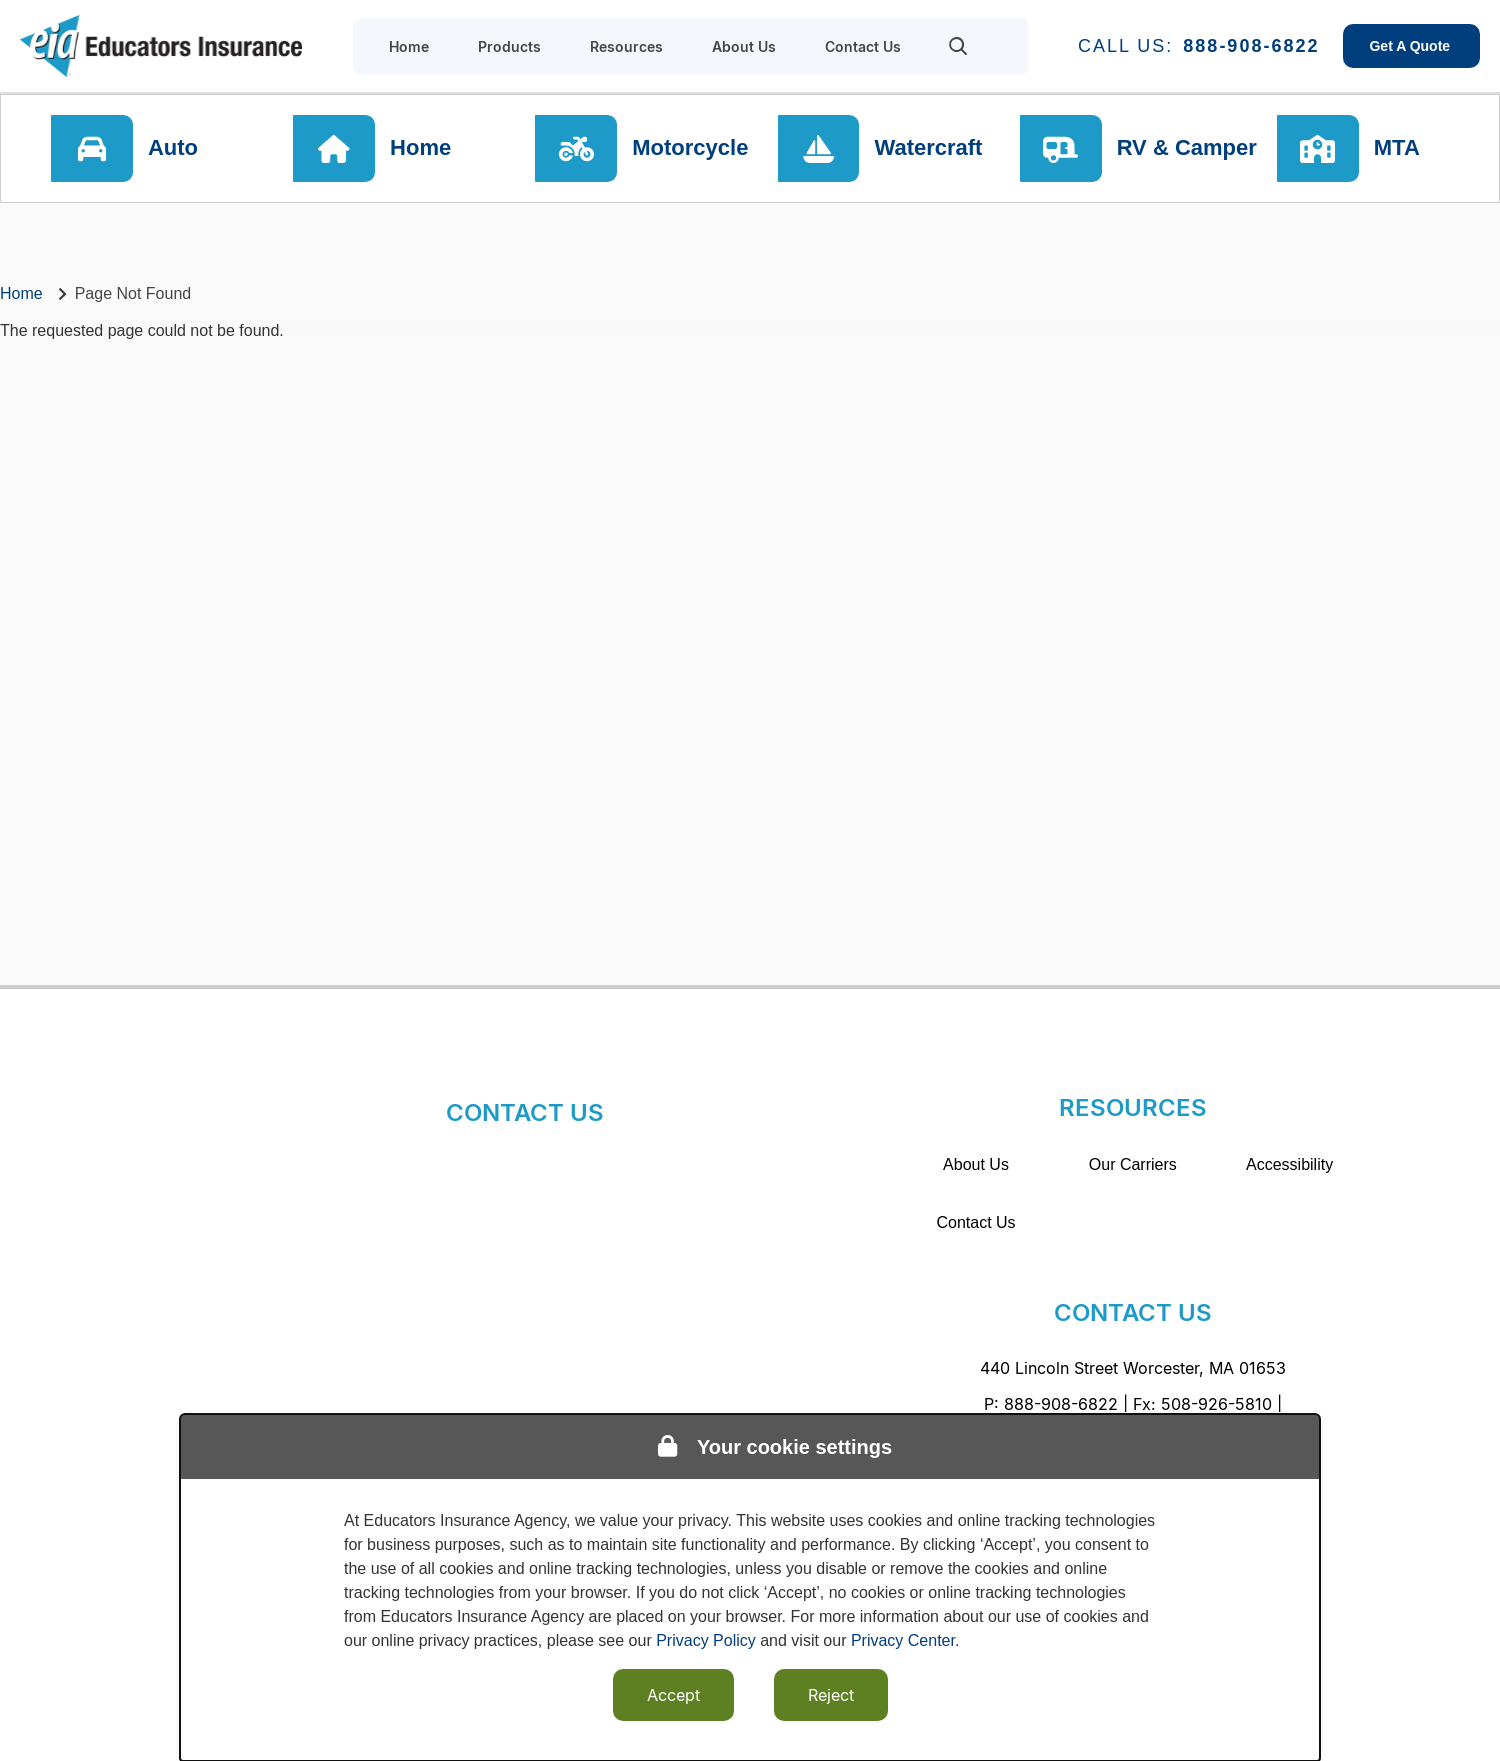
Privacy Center (903, 1640)
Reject (831, 1695)
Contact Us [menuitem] (863, 46)
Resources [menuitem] (626, 46)
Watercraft (930, 149)
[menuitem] (958, 46)
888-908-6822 (1251, 46)
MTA (1402, 149)
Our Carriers (1133, 1164)
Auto (177, 149)
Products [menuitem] (509, 46)
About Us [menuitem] (744, 46)
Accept (673, 1695)
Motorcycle (693, 149)
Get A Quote (1411, 46)
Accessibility (1289, 1164)
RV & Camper (1187, 149)
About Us (976, 1164)
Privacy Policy (706, 1640)
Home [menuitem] (409, 46)
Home (423, 149)
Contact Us (975, 1222)
